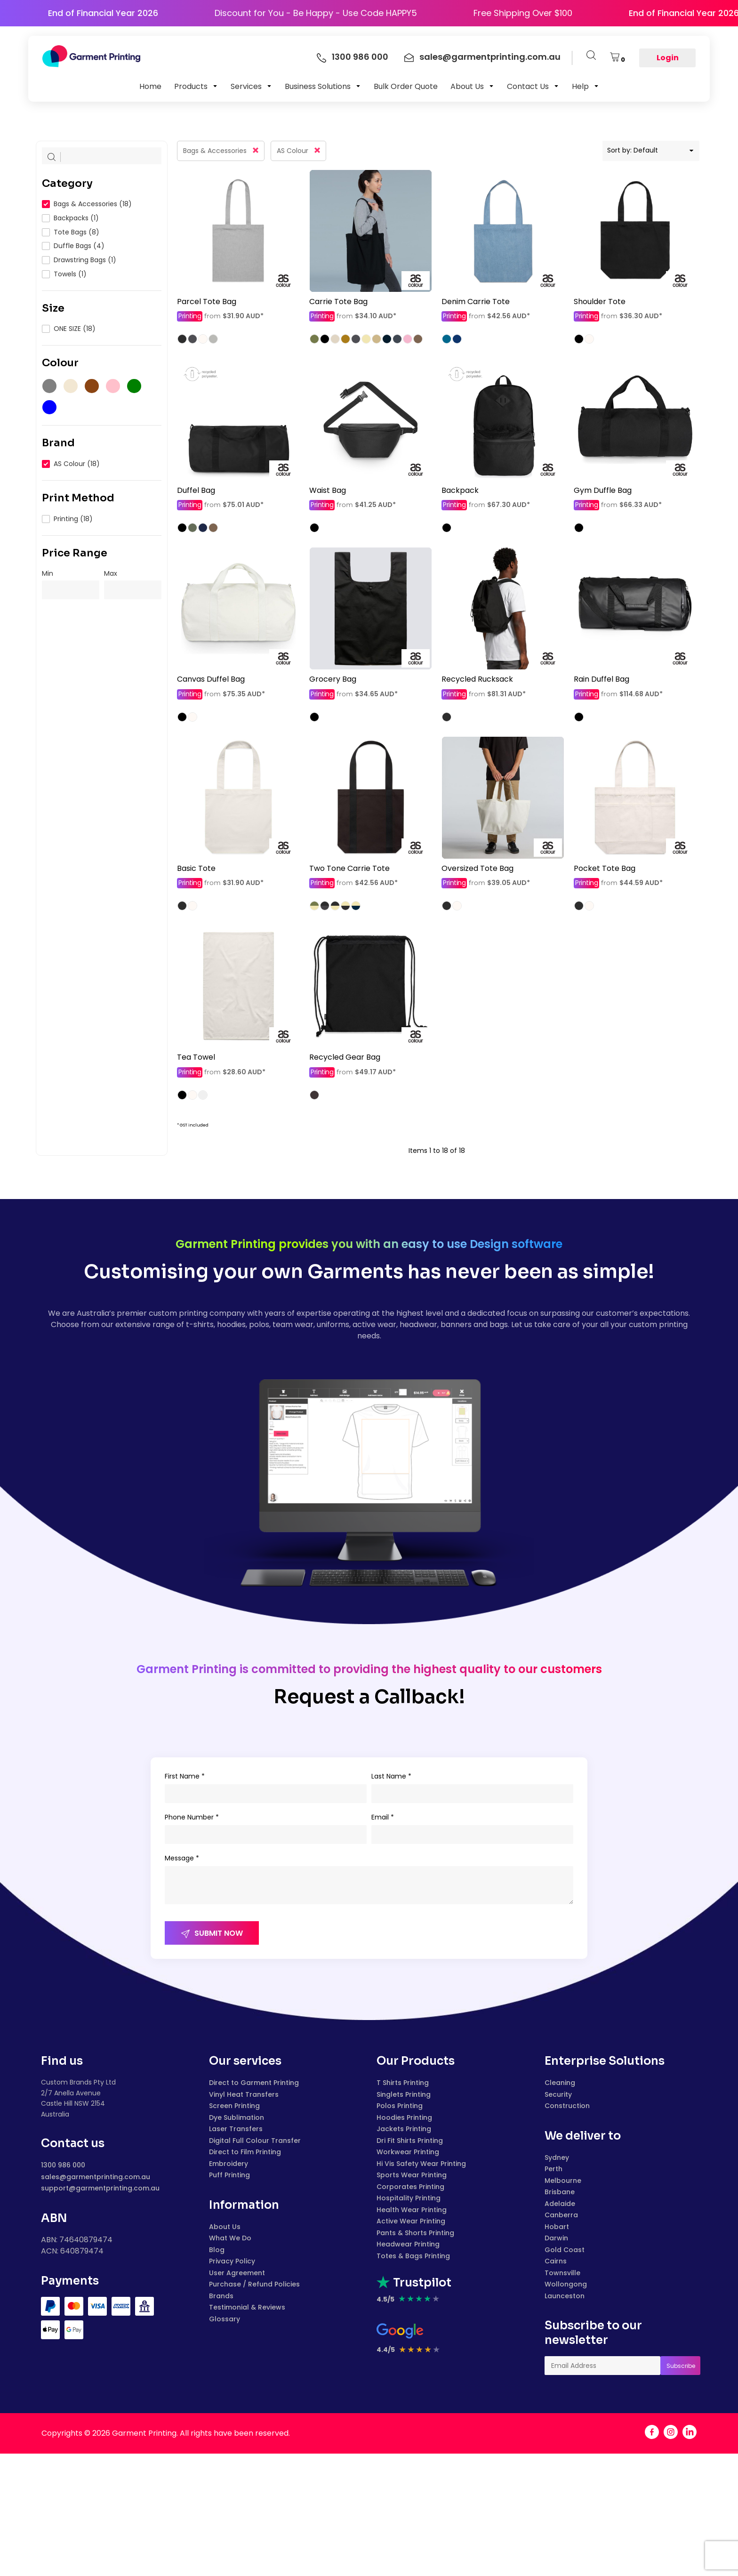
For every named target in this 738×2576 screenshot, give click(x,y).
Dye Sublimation (236, 2117)
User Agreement (237, 2273)
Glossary (224, 2319)
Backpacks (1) (76, 218)
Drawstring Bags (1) (85, 260)
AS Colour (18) (77, 463)
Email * (382, 1817)
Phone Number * (192, 1817)
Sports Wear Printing (412, 2175)
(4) (49, 407)
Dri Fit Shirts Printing (410, 2140)
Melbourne (563, 2180)
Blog (217, 2249)
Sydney (557, 2157)
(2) (91, 385)
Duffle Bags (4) (79, 245)
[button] (196, 86)
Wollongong (566, 2284)
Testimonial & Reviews (247, 2307)
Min (47, 573)
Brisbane (560, 2192)
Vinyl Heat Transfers (244, 2094)
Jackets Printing (404, 2128)
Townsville (562, 2273)
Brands (221, 2296)
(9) (70, 385)
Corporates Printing (410, 2186)
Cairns (556, 2261)
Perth (553, 2169)
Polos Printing (400, 2105)
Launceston (565, 2296)
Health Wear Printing (412, 2209)
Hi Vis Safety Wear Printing (421, 2163)
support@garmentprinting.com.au (100, 2188)
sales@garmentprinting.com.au (95, 2177)
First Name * (185, 1776)
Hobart (557, 2226)
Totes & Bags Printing (413, 2256)
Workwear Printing (408, 2152)
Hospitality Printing (409, 2198)
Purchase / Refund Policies (254, 2284)
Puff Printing (229, 2175)
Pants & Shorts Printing (415, 2233)
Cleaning (560, 2082)
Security (558, 2094)
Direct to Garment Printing (254, 2082)
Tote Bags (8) (76, 232)
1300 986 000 (63, 2165)
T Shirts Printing (403, 2082)
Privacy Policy (232, 2261)
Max (110, 573)
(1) (112, 385)
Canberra (561, 2215)
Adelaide (560, 2203)
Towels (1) (70, 274)
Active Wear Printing (411, 2221)
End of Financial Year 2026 (67, 13)
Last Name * (391, 1776)
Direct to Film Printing (245, 2152)
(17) (49, 385)
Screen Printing (234, 2105)
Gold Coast (565, 2249)
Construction (567, 2105)
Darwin (556, 2238)
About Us (225, 2226)
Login (668, 57)
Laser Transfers (236, 2128)
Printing (189, 316)
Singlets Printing (404, 2094)
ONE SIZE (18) (75, 328)
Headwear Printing (408, 2244)
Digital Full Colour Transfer (255, 2140)
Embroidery (228, 2163)
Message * (182, 1858)
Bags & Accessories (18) (93, 204)
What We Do (230, 2238)
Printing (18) (73, 518)
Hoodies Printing (404, 2117)
